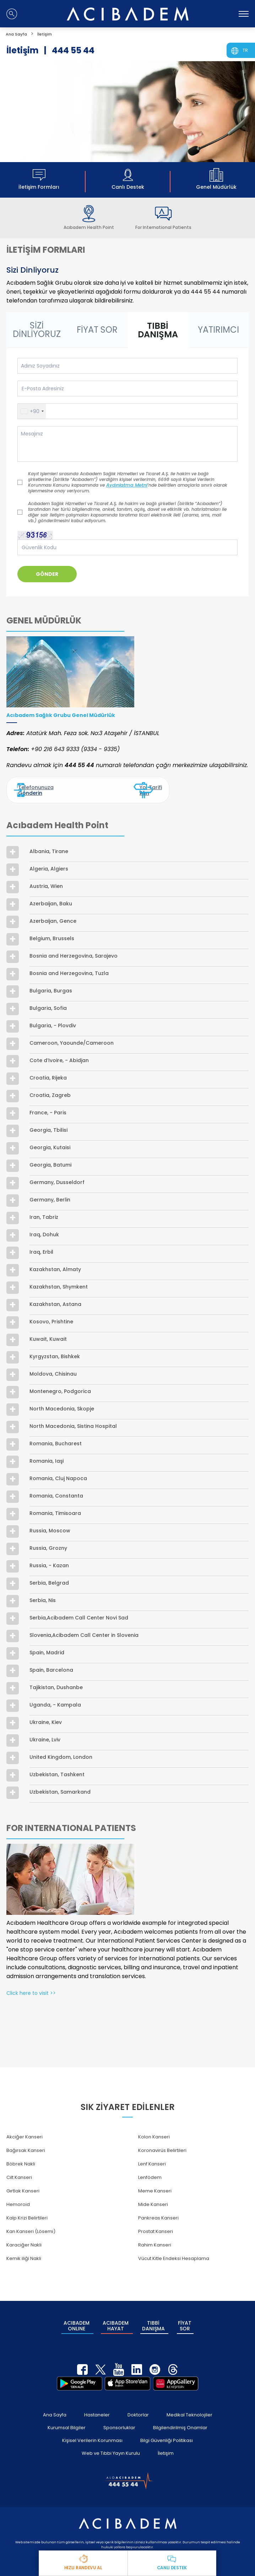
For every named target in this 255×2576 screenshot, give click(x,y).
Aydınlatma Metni (125, 485)
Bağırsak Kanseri (25, 2142)
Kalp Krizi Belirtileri (27, 2210)
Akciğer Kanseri (24, 2129)
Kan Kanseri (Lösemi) (30, 2224)
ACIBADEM (76, 2314)
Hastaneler (97, 2398)
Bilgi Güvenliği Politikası (166, 2424)
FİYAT (185, 2314)
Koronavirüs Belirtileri (162, 2142)
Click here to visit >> (31, 1985)
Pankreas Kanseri (158, 2210)
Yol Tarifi (140, 786)
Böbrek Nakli (20, 2156)
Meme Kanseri (155, 2183)
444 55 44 (73, 50)
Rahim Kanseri (154, 2237)
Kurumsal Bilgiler (67, 2411)
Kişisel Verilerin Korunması (92, 2424)
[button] (32, 411)
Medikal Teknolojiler (189, 2398)
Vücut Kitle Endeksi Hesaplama (173, 2251)
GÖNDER (47, 574)
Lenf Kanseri (152, 2156)
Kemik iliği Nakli (23, 2251)
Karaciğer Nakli (24, 2237)
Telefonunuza (39, 786)
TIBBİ (153, 2314)
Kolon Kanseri (154, 2129)
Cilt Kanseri (19, 2170)
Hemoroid (18, 2197)
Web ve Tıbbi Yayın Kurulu (111, 2436)
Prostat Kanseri (155, 2224)
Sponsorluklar (119, 2411)
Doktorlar (138, 2398)
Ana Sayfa (54, 2398)
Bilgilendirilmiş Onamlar (180, 2411)
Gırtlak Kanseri (22, 2183)
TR (245, 50)
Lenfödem (150, 2170)
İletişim (166, 2436)
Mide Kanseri (153, 2197)
